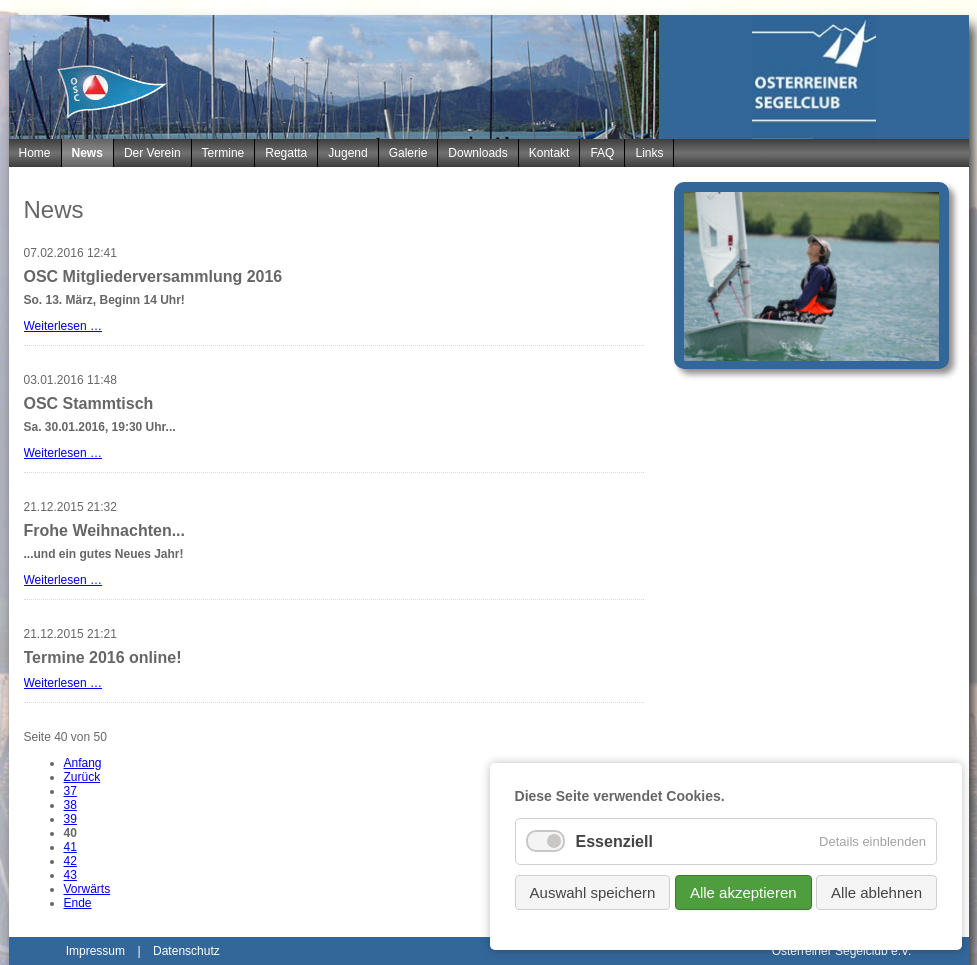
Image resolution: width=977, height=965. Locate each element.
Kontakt (549, 153)
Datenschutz (186, 951)
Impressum (95, 951)
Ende (78, 903)
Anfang (83, 763)
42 (70, 861)
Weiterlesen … (63, 326)
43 (70, 875)
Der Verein (152, 153)
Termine (223, 153)
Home (35, 153)
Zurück (82, 777)
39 (70, 819)
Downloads (477, 153)
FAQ (602, 153)
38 (70, 805)
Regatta (286, 153)
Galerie (408, 153)
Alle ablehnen (876, 892)
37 (70, 791)
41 (70, 847)
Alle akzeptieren (743, 892)
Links (649, 153)
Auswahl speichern (593, 892)
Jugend (347, 153)
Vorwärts (87, 889)
